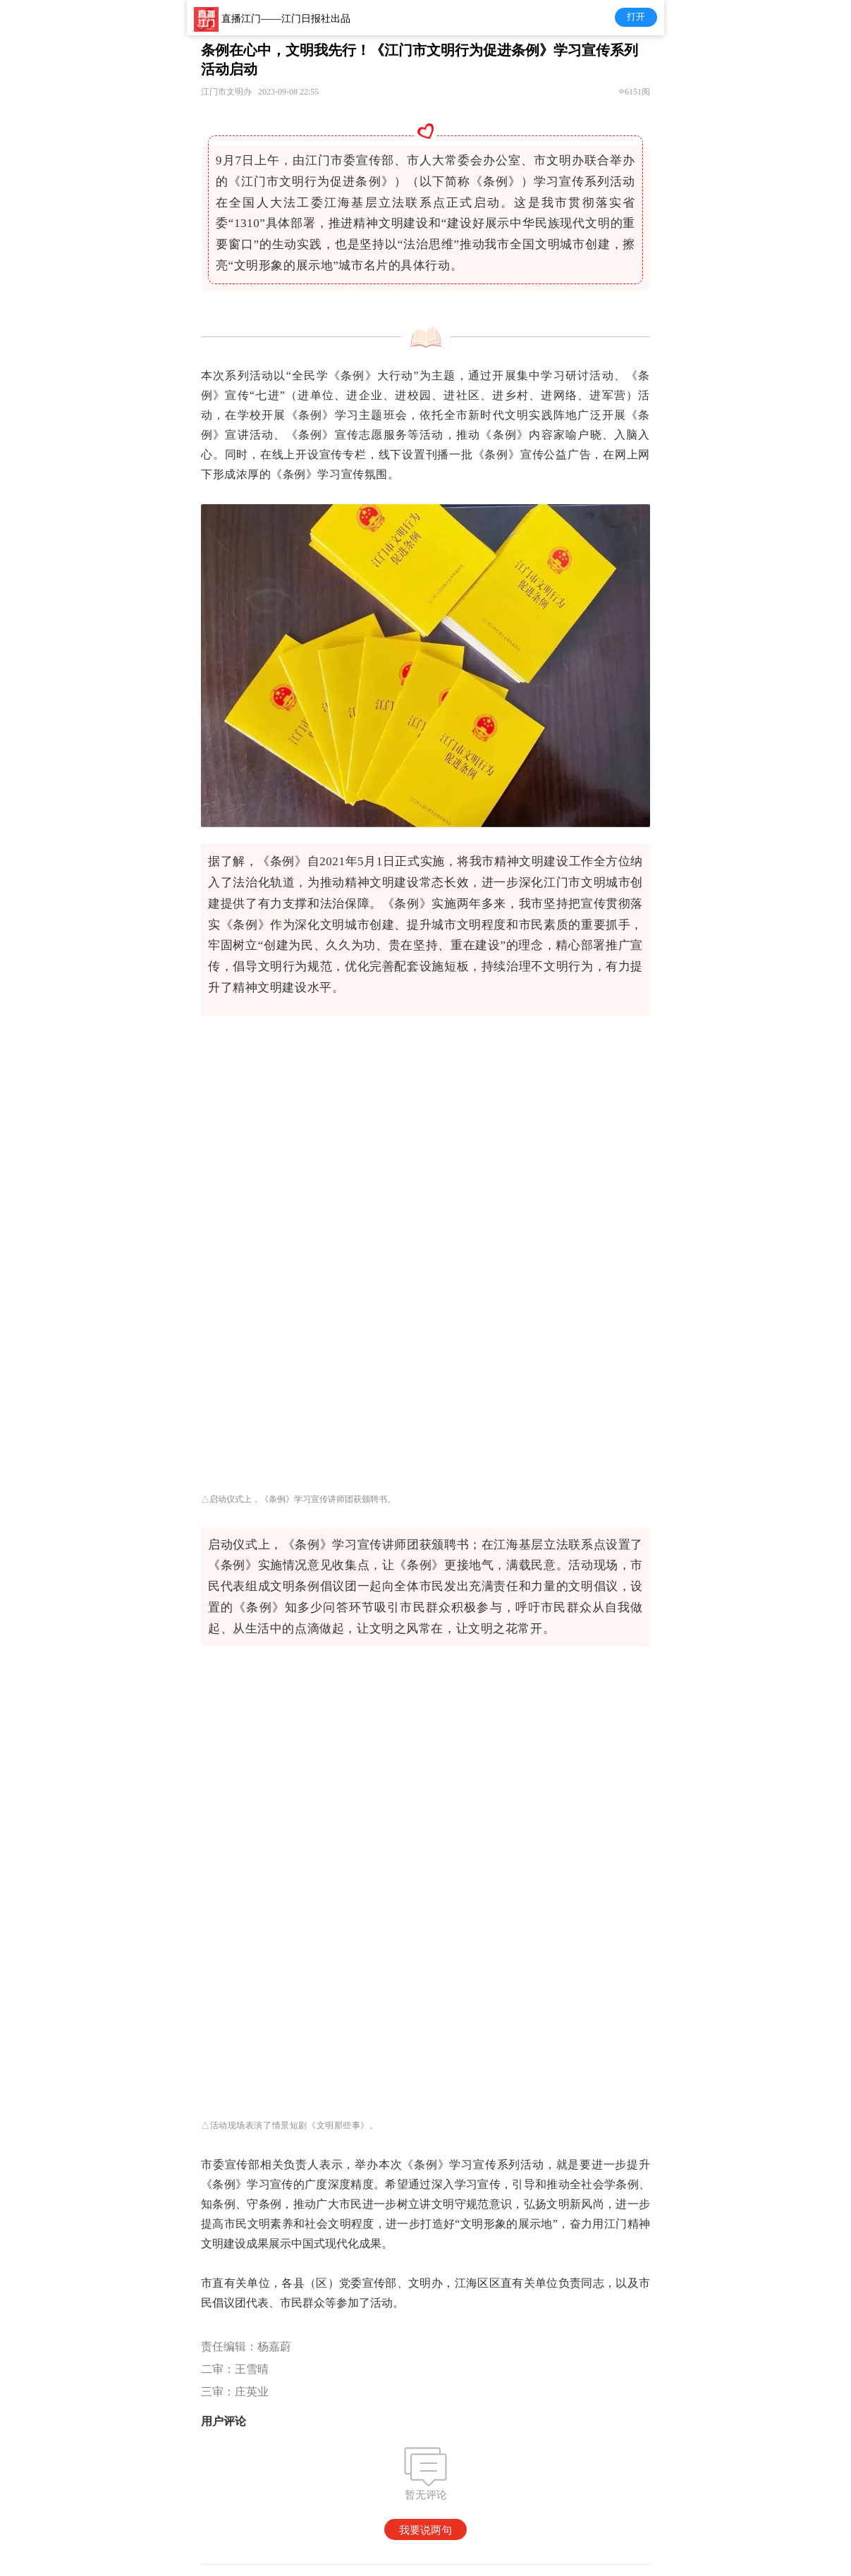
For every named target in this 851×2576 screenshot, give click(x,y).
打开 (636, 16)
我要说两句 (425, 2530)
